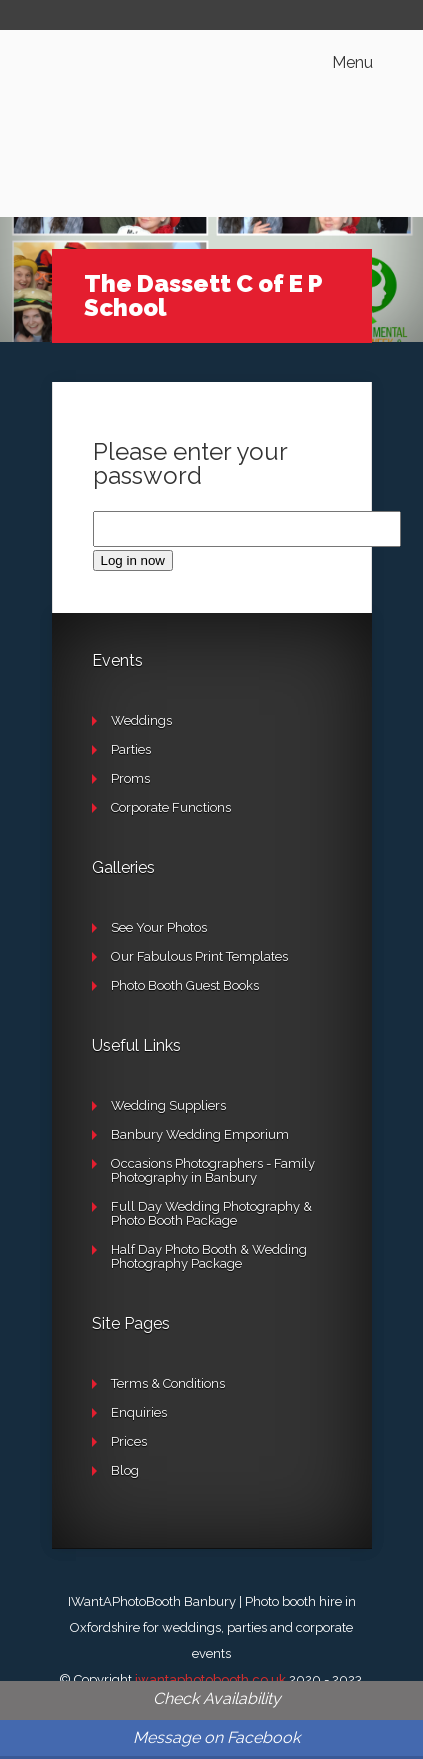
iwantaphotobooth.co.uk (210, 1679)
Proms (130, 778)
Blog (125, 1470)
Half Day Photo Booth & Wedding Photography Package (209, 1256)
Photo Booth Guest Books (185, 985)
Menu (352, 63)
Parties (131, 749)
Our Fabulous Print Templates (199, 956)
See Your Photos (159, 927)
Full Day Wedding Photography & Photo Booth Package (211, 1213)
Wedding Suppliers (168, 1105)
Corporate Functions (171, 807)
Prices (129, 1441)
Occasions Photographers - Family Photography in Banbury (213, 1170)
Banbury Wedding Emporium (200, 1134)
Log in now (133, 560)
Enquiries (139, 1412)
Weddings (141, 720)
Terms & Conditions (168, 1383)
